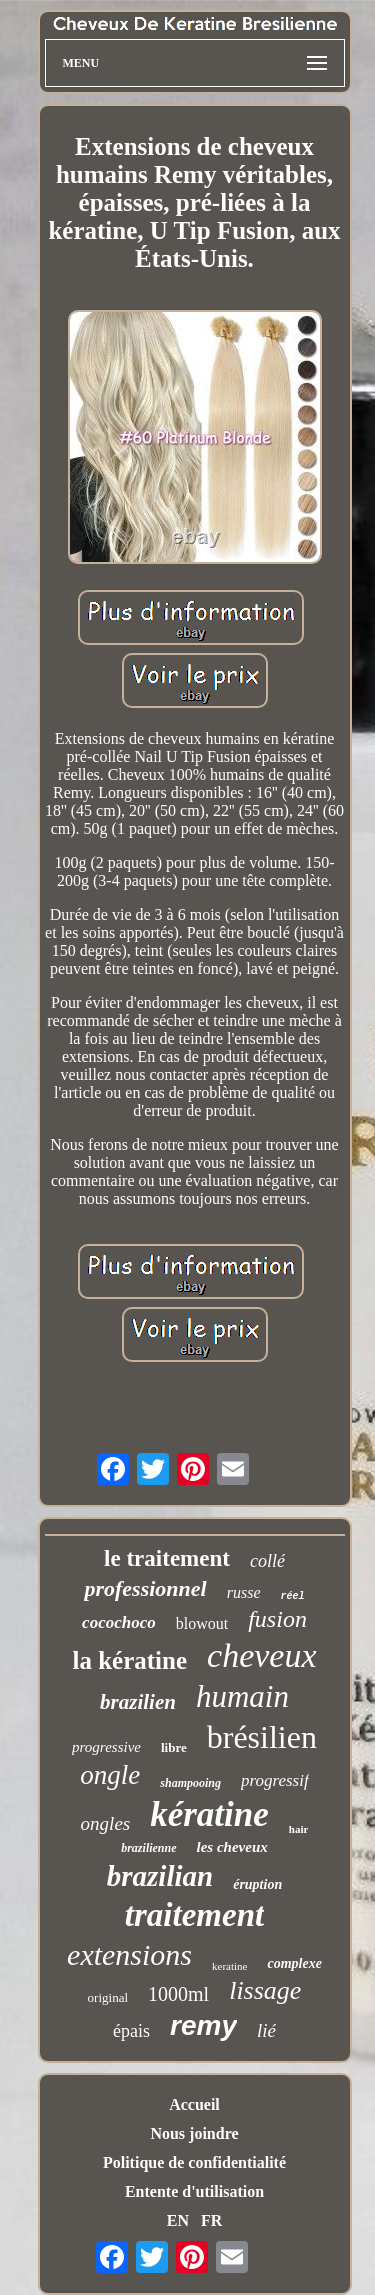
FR (211, 2220)
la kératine (129, 1660)
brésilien (262, 1737)
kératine (209, 1814)
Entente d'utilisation (194, 2191)
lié (266, 2030)
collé (267, 1561)
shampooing (190, 1783)
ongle (110, 1775)
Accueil (194, 2104)
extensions (129, 1954)
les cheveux (232, 1847)
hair (299, 1829)
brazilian (160, 1876)
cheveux (261, 1655)
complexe (294, 1963)
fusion (277, 1619)
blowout (202, 1623)
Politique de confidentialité (194, 2162)
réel (293, 1596)
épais (131, 2031)
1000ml (178, 1994)
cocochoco (119, 1622)
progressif (275, 1780)
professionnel (145, 1588)
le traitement (167, 1558)
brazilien (138, 1702)
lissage (265, 1990)
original (108, 1997)
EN (178, 2220)
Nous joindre (194, 2133)
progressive (106, 1747)
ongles (106, 1823)
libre (174, 1747)
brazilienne (148, 1848)
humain (242, 1696)
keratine (229, 1966)
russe (244, 1592)
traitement (194, 1915)
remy (203, 2025)
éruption (257, 1884)
